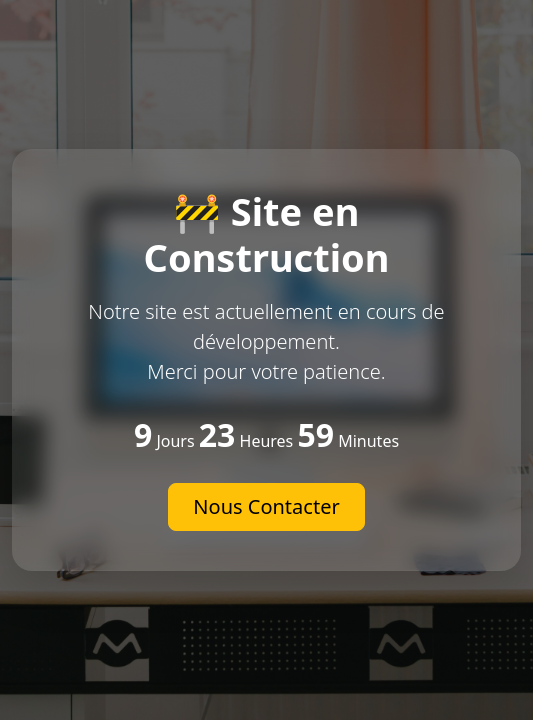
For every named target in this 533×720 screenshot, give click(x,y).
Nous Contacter (266, 506)
